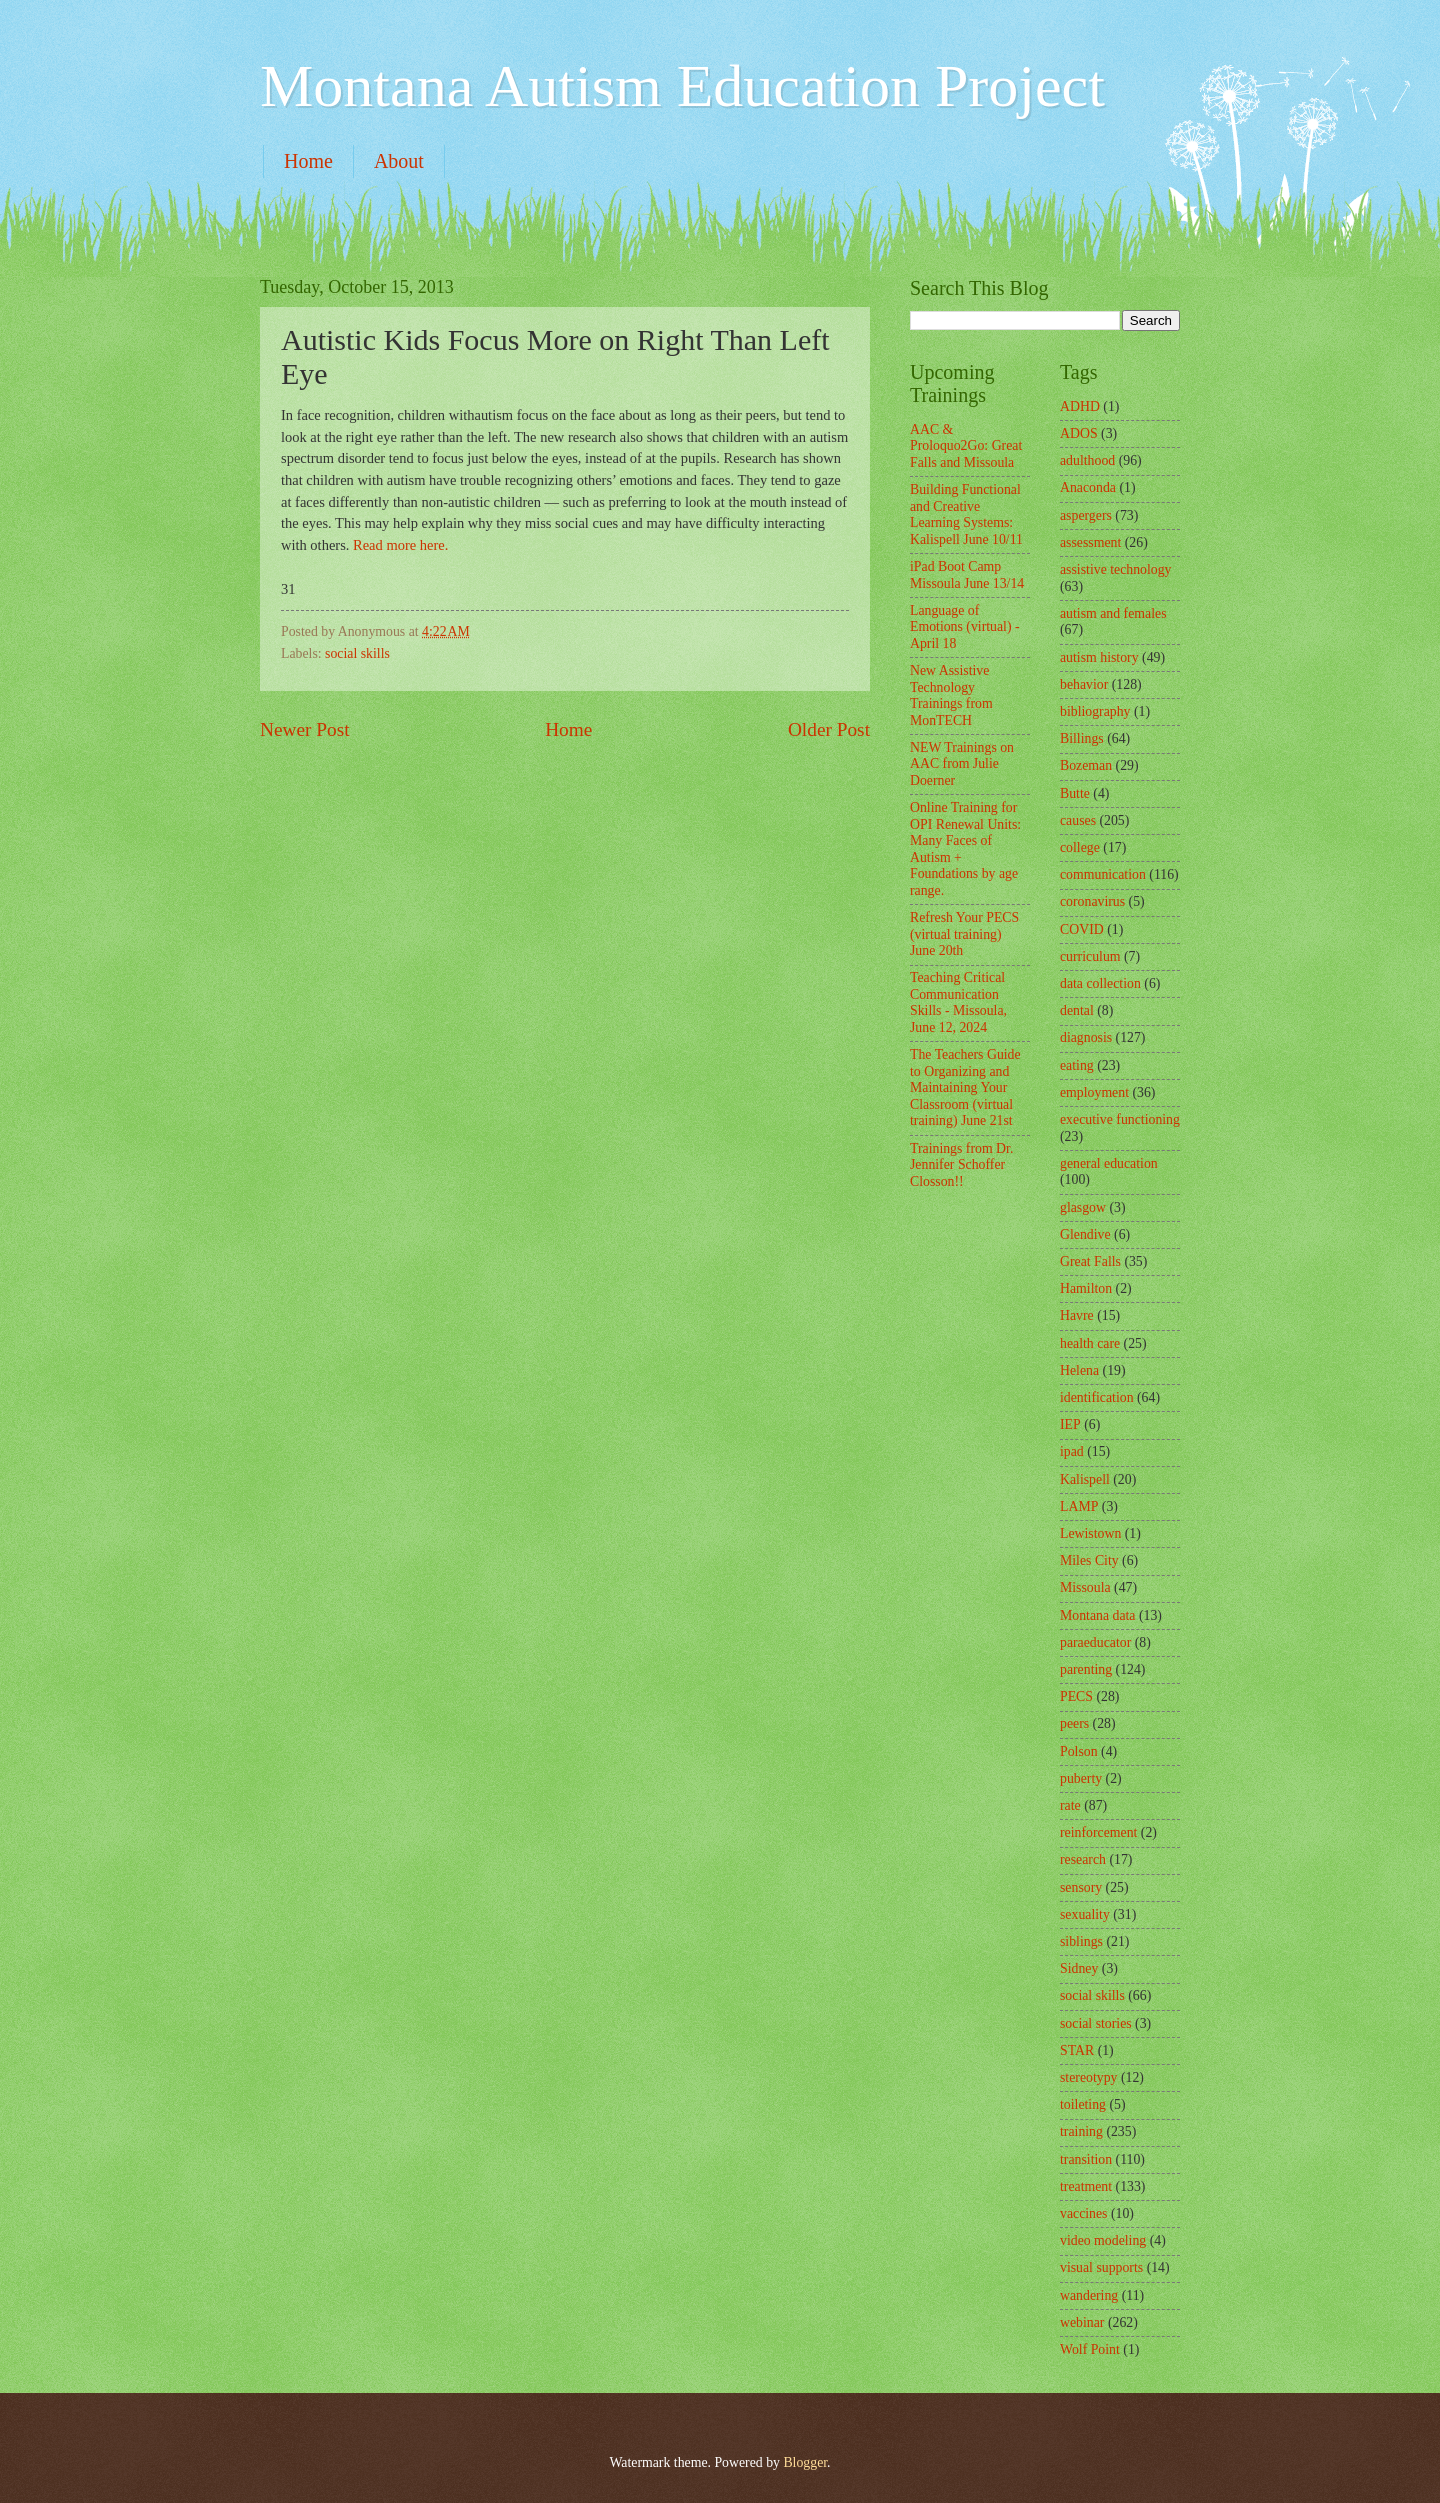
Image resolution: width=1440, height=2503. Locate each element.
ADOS (1079, 433)
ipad (1072, 1451)
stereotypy (1088, 2077)
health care (1090, 1343)
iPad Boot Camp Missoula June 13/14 (967, 575)
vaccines (1084, 2213)
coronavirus (1092, 901)
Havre (1077, 1315)
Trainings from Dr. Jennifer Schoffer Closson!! (961, 1165)
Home (308, 161)
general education (1109, 1163)
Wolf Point (1090, 2349)
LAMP (1079, 1506)
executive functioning (1120, 1119)
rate (1070, 1805)
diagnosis (1086, 1037)
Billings (1082, 738)
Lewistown (1090, 1533)
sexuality (1085, 1914)
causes (1078, 820)
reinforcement (1098, 1832)
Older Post (829, 729)
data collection (1100, 983)
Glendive (1085, 1234)
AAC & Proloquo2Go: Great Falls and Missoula (966, 446)
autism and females (1113, 613)
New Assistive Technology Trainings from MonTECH (951, 695)
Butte (1075, 793)
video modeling (1103, 2240)
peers (1074, 1723)
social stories (1096, 2023)
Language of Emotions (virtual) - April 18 (965, 627)
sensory (1081, 1887)
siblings (1081, 1941)
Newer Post (305, 729)
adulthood (1087, 460)
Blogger (805, 2462)
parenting (1086, 1669)
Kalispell (1085, 1479)
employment (1094, 1092)
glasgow (1083, 1207)
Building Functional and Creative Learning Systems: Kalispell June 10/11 (966, 514)
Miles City (1089, 1560)
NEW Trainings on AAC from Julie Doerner (962, 764)
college (1080, 847)
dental (1077, 1010)
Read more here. (400, 545)
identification (1097, 1397)
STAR (1077, 2050)
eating (1077, 1065)
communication (1103, 874)
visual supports (1101, 2267)
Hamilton (1086, 1288)
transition (1086, 2159)
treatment (1086, 2186)
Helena (1079, 1370)
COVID (1082, 929)
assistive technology (1116, 569)
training (1081, 2131)
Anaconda (1088, 487)
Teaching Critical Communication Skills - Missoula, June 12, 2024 (958, 1002)
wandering (1089, 2295)
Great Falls (1090, 1261)
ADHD (1080, 406)
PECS (1076, 1696)
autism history (1099, 657)
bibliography (1095, 711)
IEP (1070, 1424)
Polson (1079, 1751)
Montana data (1097, 1615)
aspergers (1086, 515)
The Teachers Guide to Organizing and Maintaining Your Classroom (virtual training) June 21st (965, 1087)
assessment (1090, 542)
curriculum (1090, 956)
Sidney (1079, 1968)
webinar (1082, 2322)
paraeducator (1095, 1642)
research (1083, 1859)
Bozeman (1086, 765)
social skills (357, 653)
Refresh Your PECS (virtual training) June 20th (964, 934)
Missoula (1085, 1587)
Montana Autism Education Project (682, 86)
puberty (1081, 1778)
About (399, 161)
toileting (1083, 2104)
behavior (1084, 684)
